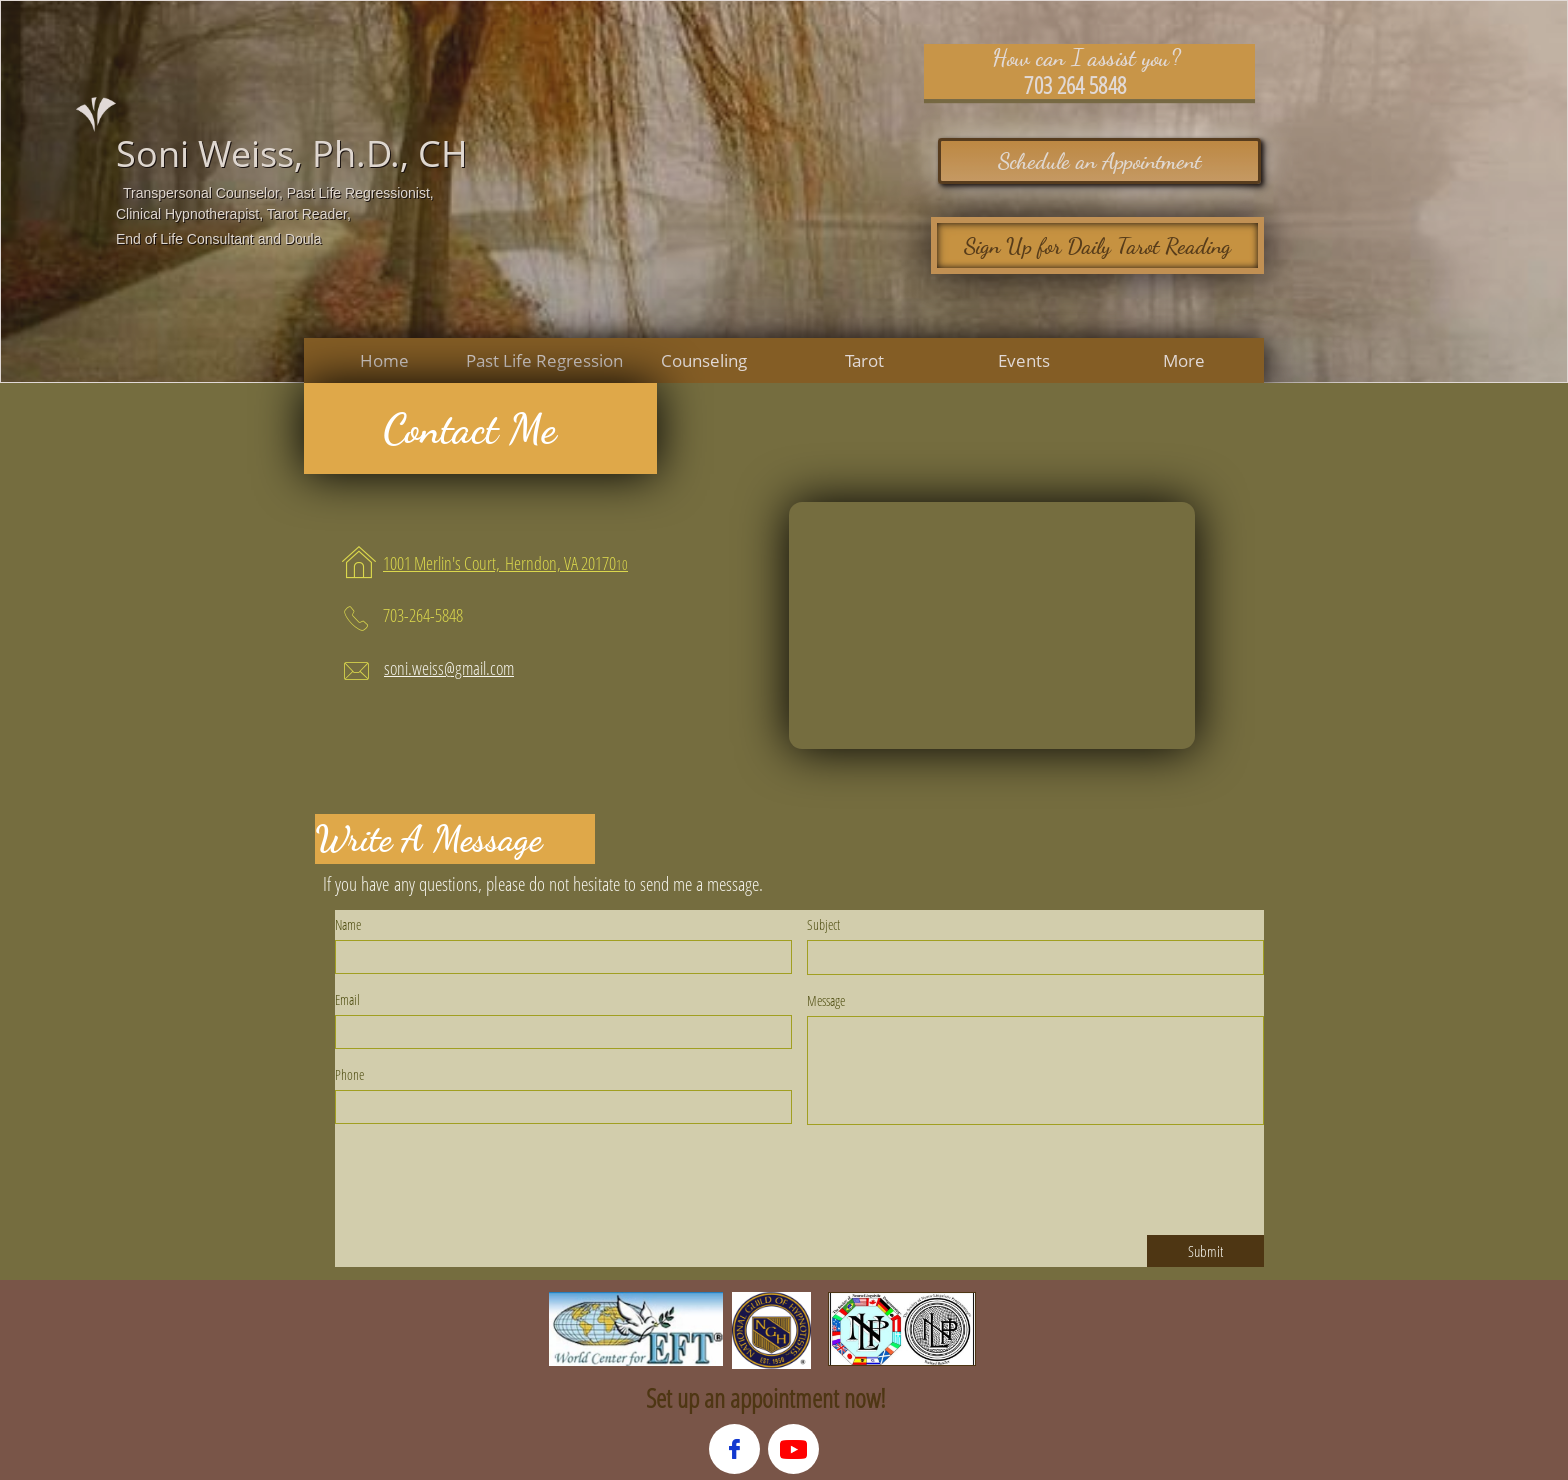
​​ (499, 564)
